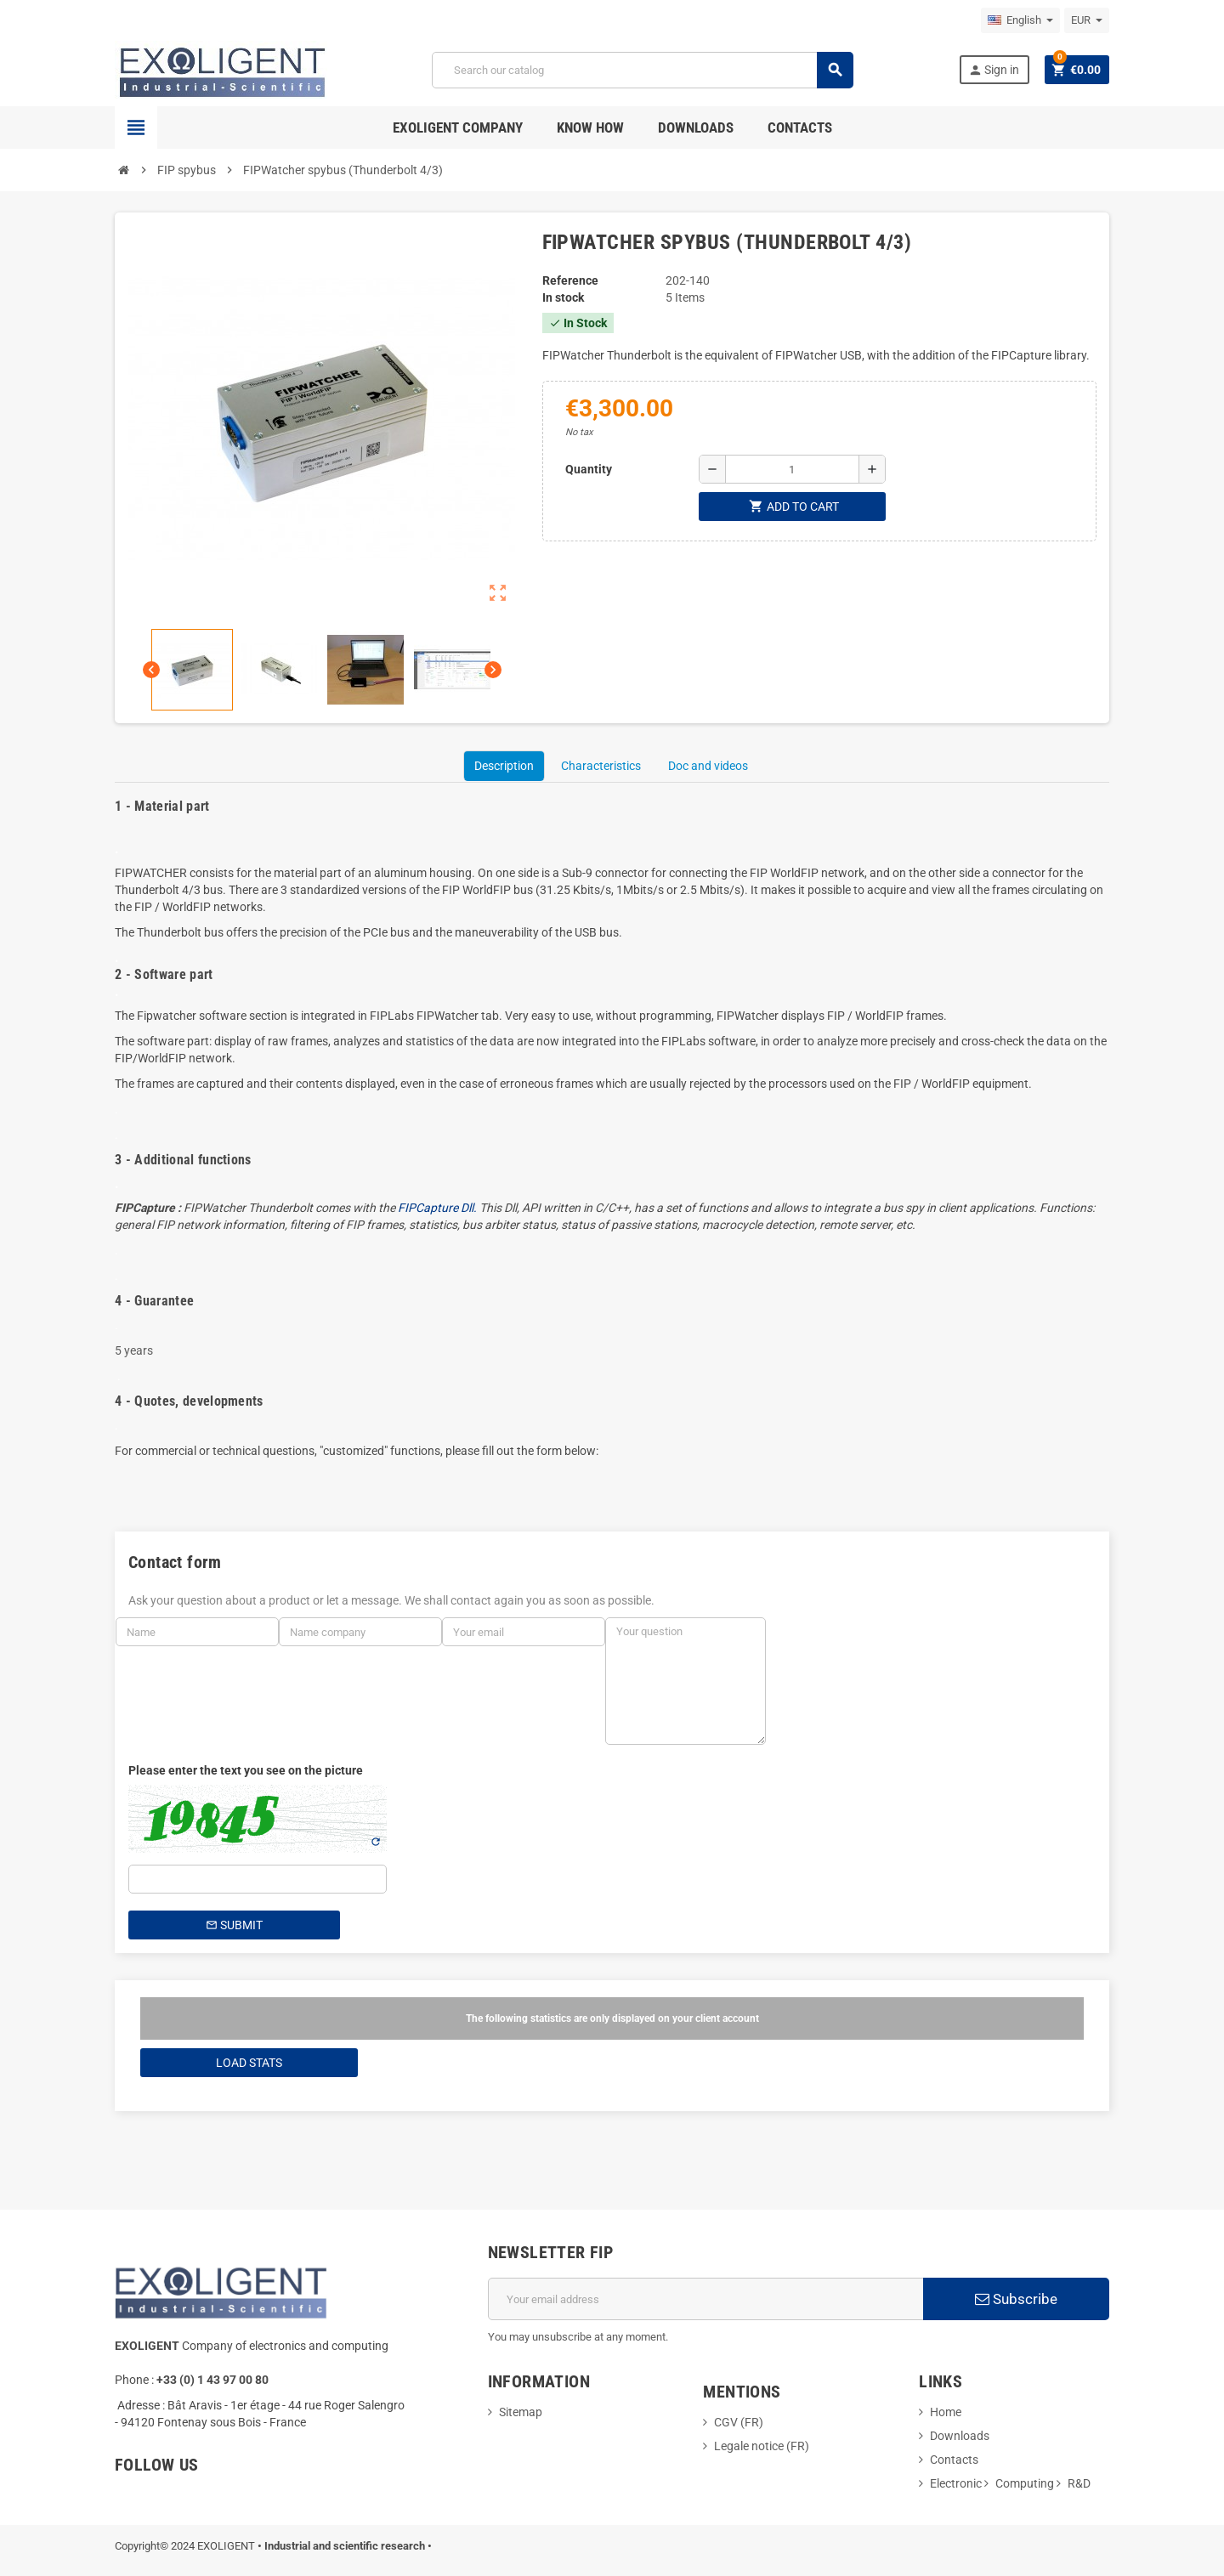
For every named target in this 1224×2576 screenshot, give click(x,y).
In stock (563, 297)
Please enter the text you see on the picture (245, 1770)
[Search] (642, 70)
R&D (1079, 2483)
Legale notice (750, 2446)
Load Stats (249, 2062)
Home (945, 2412)
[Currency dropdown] (1086, 20)
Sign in (993, 70)
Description (504, 766)
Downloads (959, 2436)
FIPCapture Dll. (438, 1207)
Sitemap (520, 2412)
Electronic (956, 2483)
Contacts (954, 2459)
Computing (1024, 2483)
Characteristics (601, 766)
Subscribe (1016, 2298)
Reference (570, 280)
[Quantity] (792, 469)
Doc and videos (708, 766)
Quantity (588, 469)
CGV (726, 2422)
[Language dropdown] (1020, 20)
